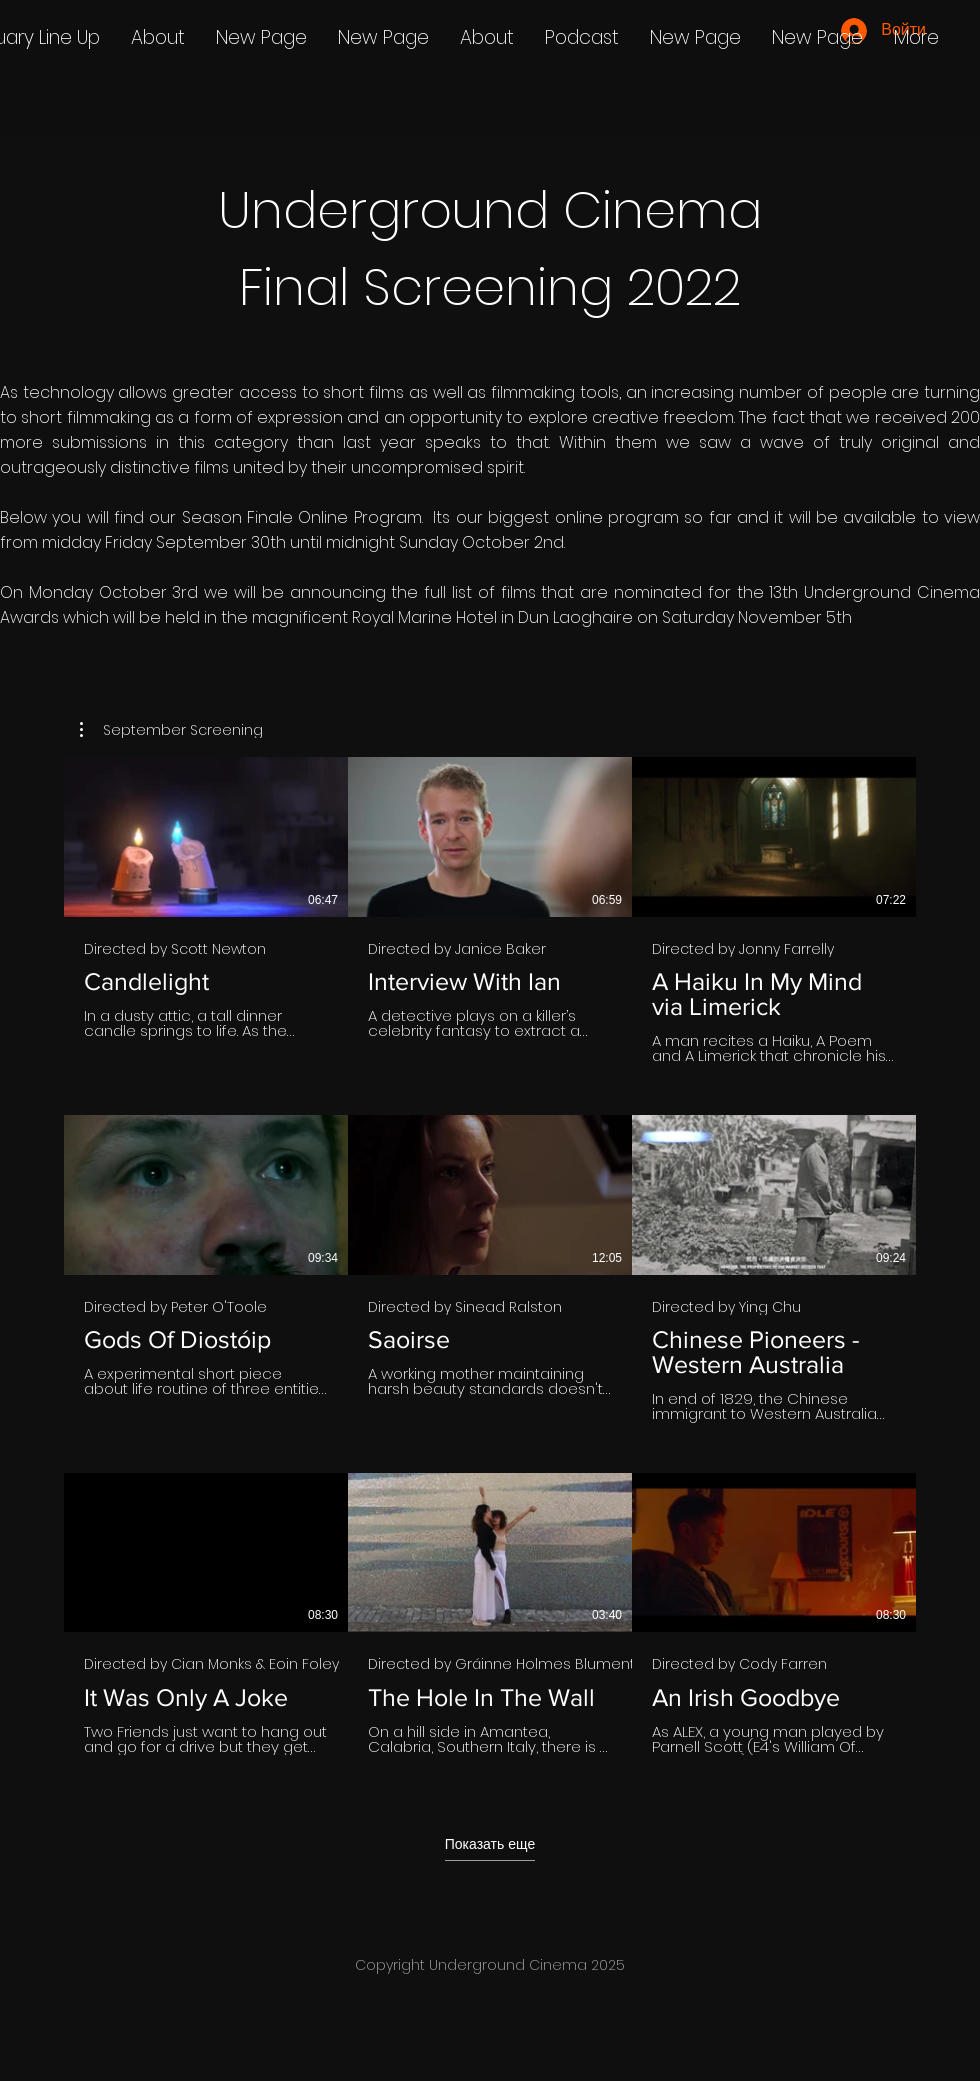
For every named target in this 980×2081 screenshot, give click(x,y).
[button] (171, 730)
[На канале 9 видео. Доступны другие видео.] (490, 1268)
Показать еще (490, 1843)
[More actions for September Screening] (171, 730)
